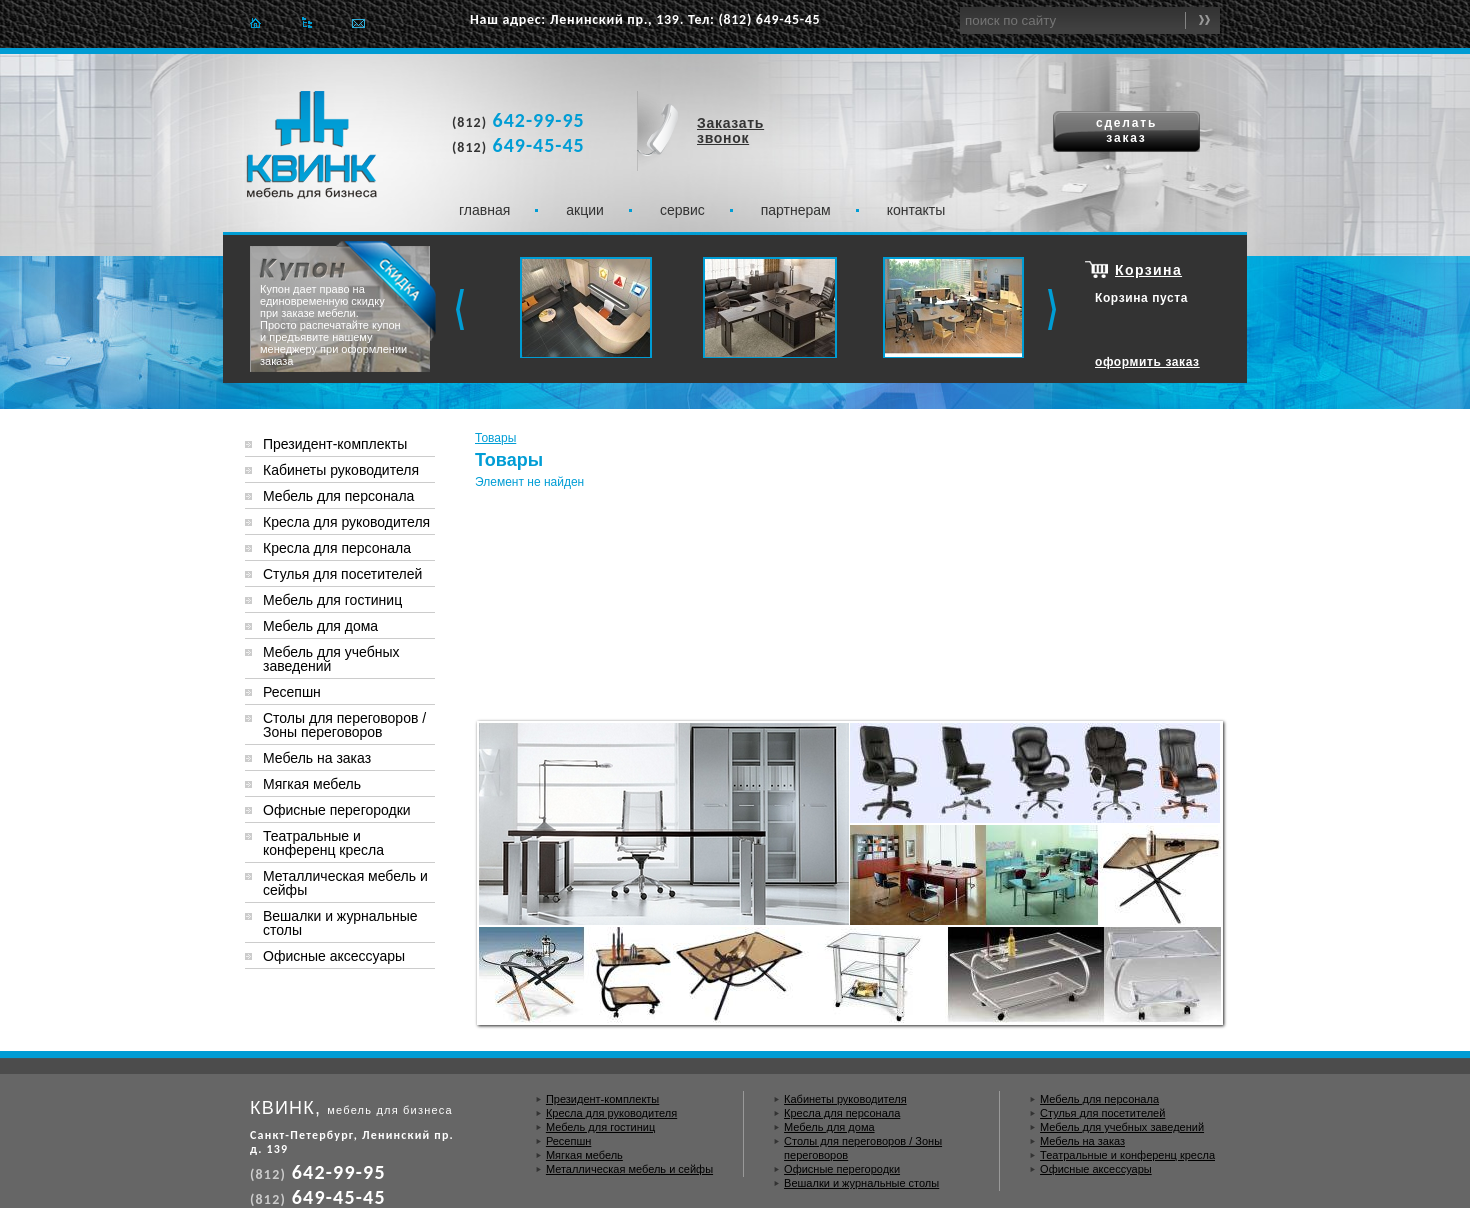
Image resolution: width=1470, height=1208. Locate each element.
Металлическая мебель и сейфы (345, 883)
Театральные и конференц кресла (323, 843)
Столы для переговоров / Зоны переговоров (344, 725)
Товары (495, 438)
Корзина (1148, 270)
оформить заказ (1147, 362)
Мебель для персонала (338, 496)
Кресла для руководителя (346, 522)
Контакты (916, 210)
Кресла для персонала (337, 548)
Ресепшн (292, 692)
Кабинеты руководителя (341, 470)
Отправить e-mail (358, 22)
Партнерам (796, 210)
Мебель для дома (320, 626)
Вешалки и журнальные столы (340, 923)
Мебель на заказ (317, 758)
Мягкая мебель (312, 784)
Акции (585, 210)
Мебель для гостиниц (332, 600)
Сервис (682, 210)
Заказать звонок (730, 130)
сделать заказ (1126, 130)
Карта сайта (306, 22)
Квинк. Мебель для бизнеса (311, 145)
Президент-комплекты (335, 444)
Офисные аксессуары (334, 956)
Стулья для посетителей (342, 574)
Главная (255, 22)
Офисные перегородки (337, 810)
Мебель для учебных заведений (331, 659)
